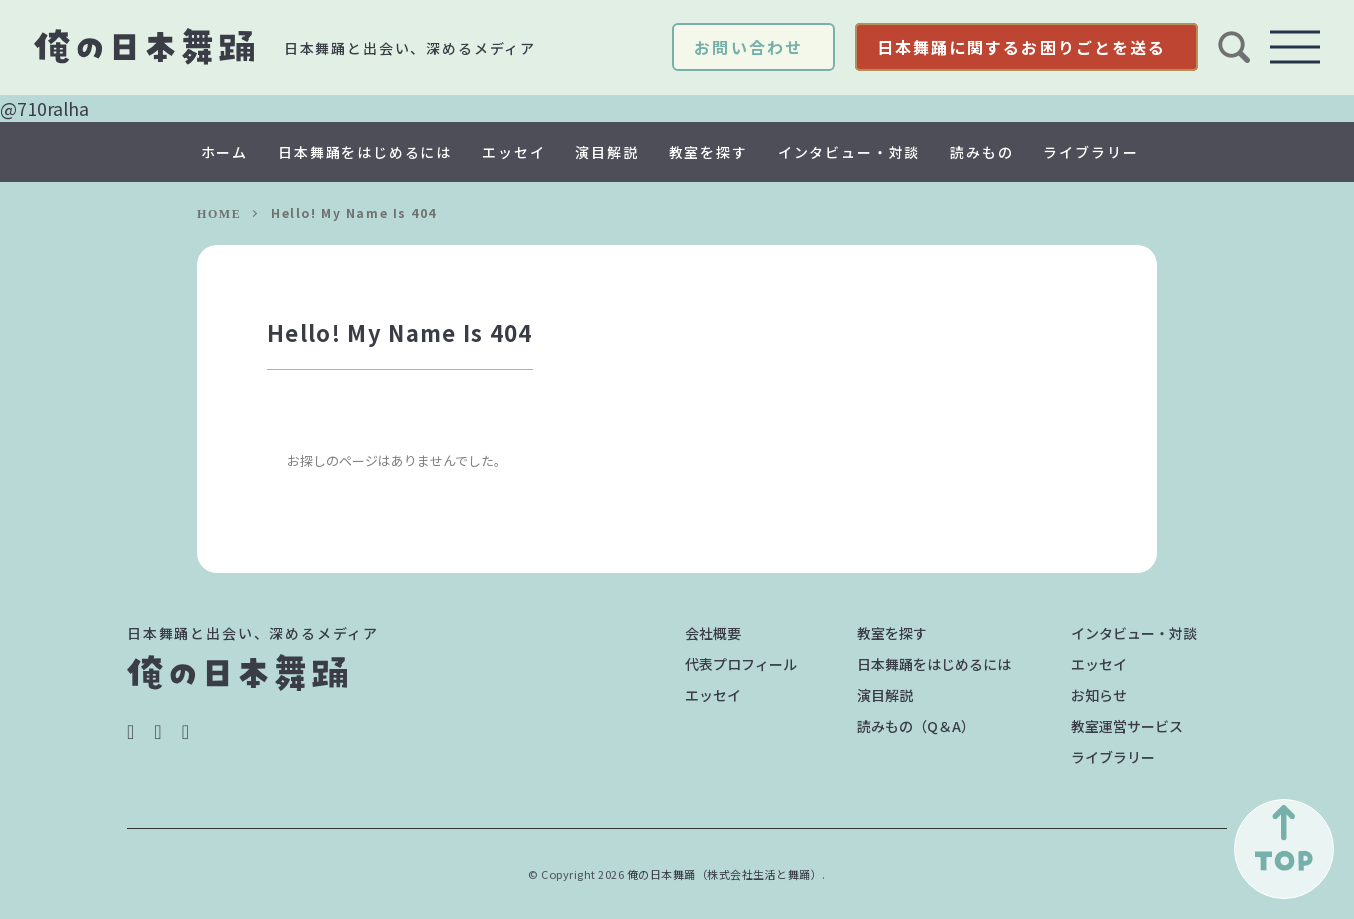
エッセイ (513, 152)
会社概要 (713, 633)
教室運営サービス (1127, 726)
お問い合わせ (748, 47)
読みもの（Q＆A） (916, 726)
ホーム (224, 152)
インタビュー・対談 (849, 152)
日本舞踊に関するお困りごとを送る (1021, 47)
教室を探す (708, 152)
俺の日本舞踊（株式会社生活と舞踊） (725, 874)
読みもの (981, 152)
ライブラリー (1090, 152)
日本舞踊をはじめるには (365, 152)
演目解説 (606, 152)
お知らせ (1099, 695)
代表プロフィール (741, 664)
